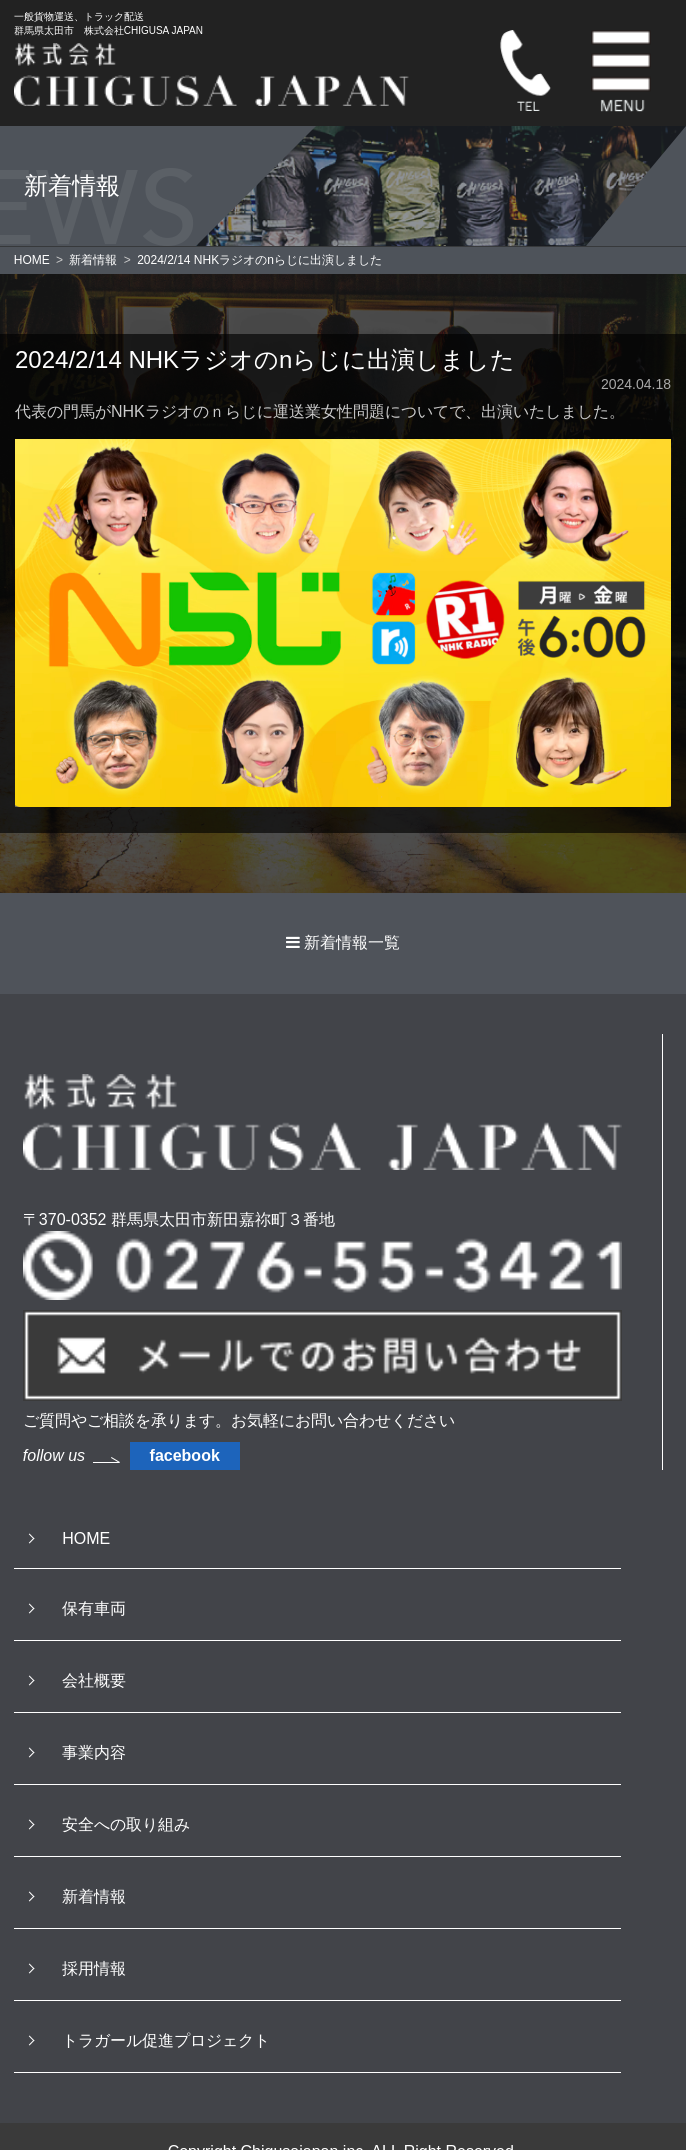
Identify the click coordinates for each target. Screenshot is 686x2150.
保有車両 (94, 1608)
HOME (86, 1538)
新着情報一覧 (352, 942)
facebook (185, 1455)
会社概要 (94, 1680)
